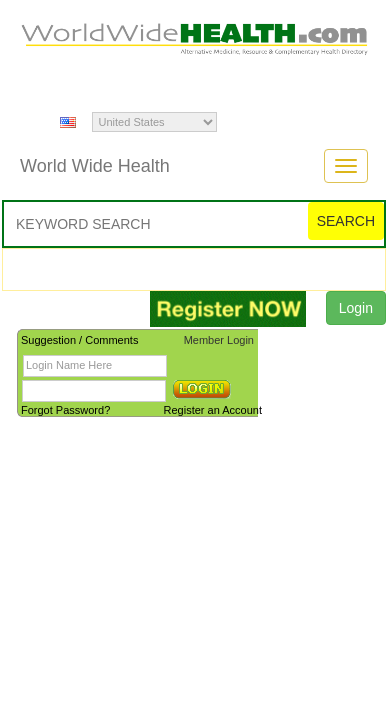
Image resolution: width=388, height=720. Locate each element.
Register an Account (213, 410)
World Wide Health (95, 166)
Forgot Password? (65, 410)
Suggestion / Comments (79, 340)
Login (356, 308)
